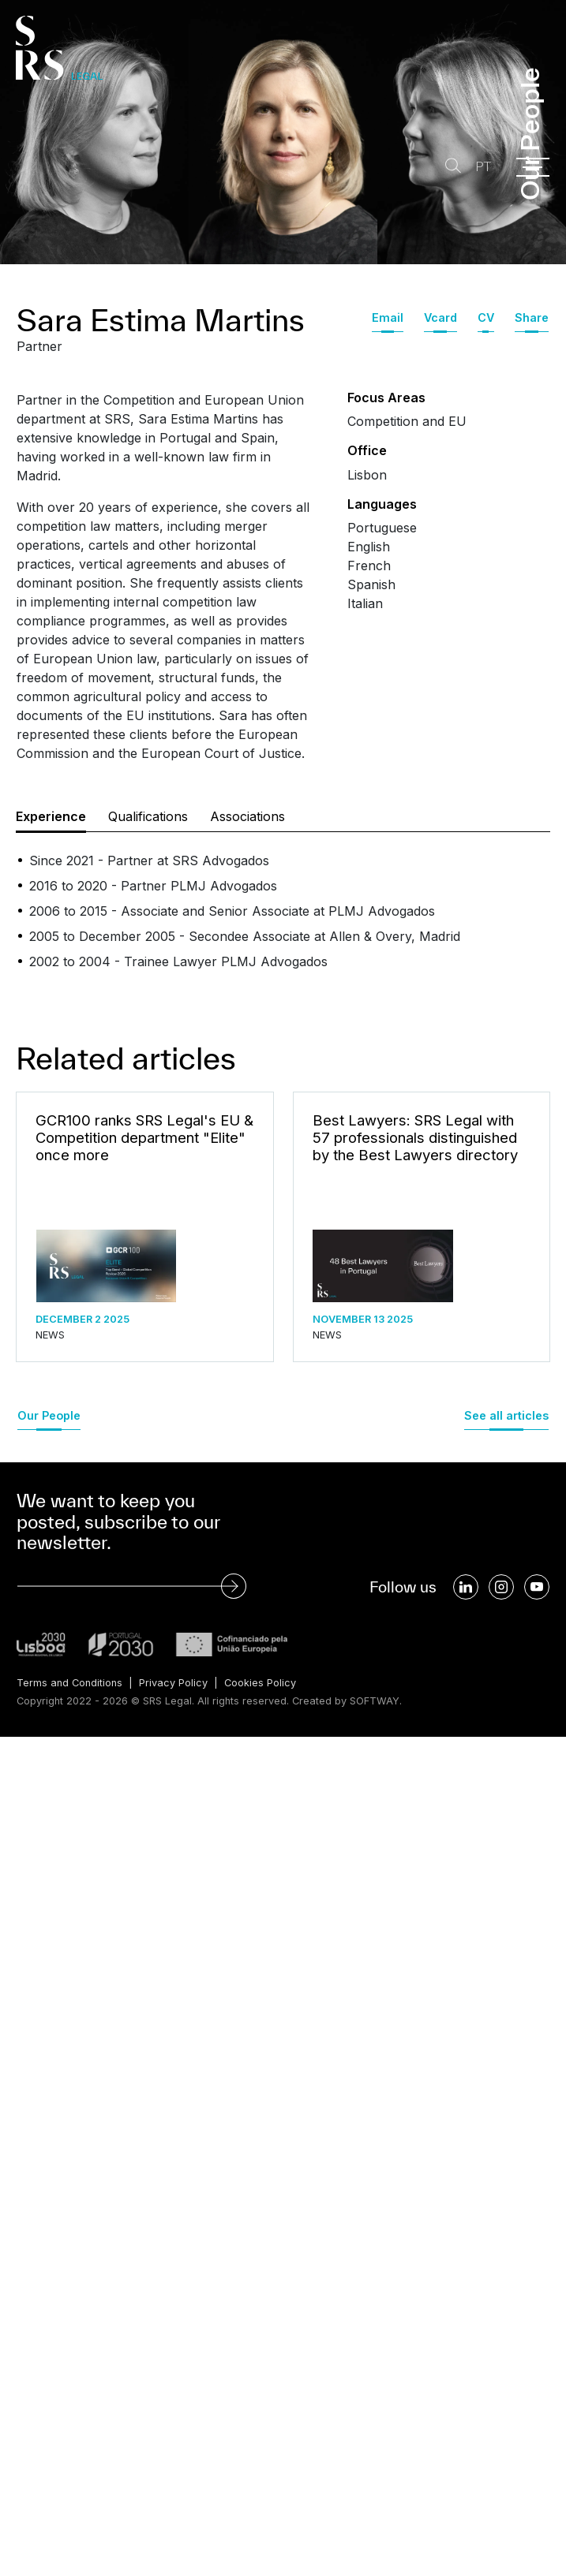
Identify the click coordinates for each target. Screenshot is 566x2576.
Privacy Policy (173, 1683)
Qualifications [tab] (148, 816)
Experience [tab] (51, 816)
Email (387, 317)
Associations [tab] (247, 816)
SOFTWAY (374, 1701)
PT (483, 166)
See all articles (506, 1415)
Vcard (440, 317)
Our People (49, 1415)
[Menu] (532, 167)
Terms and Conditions (69, 1683)
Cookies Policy (260, 1683)
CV (486, 317)
